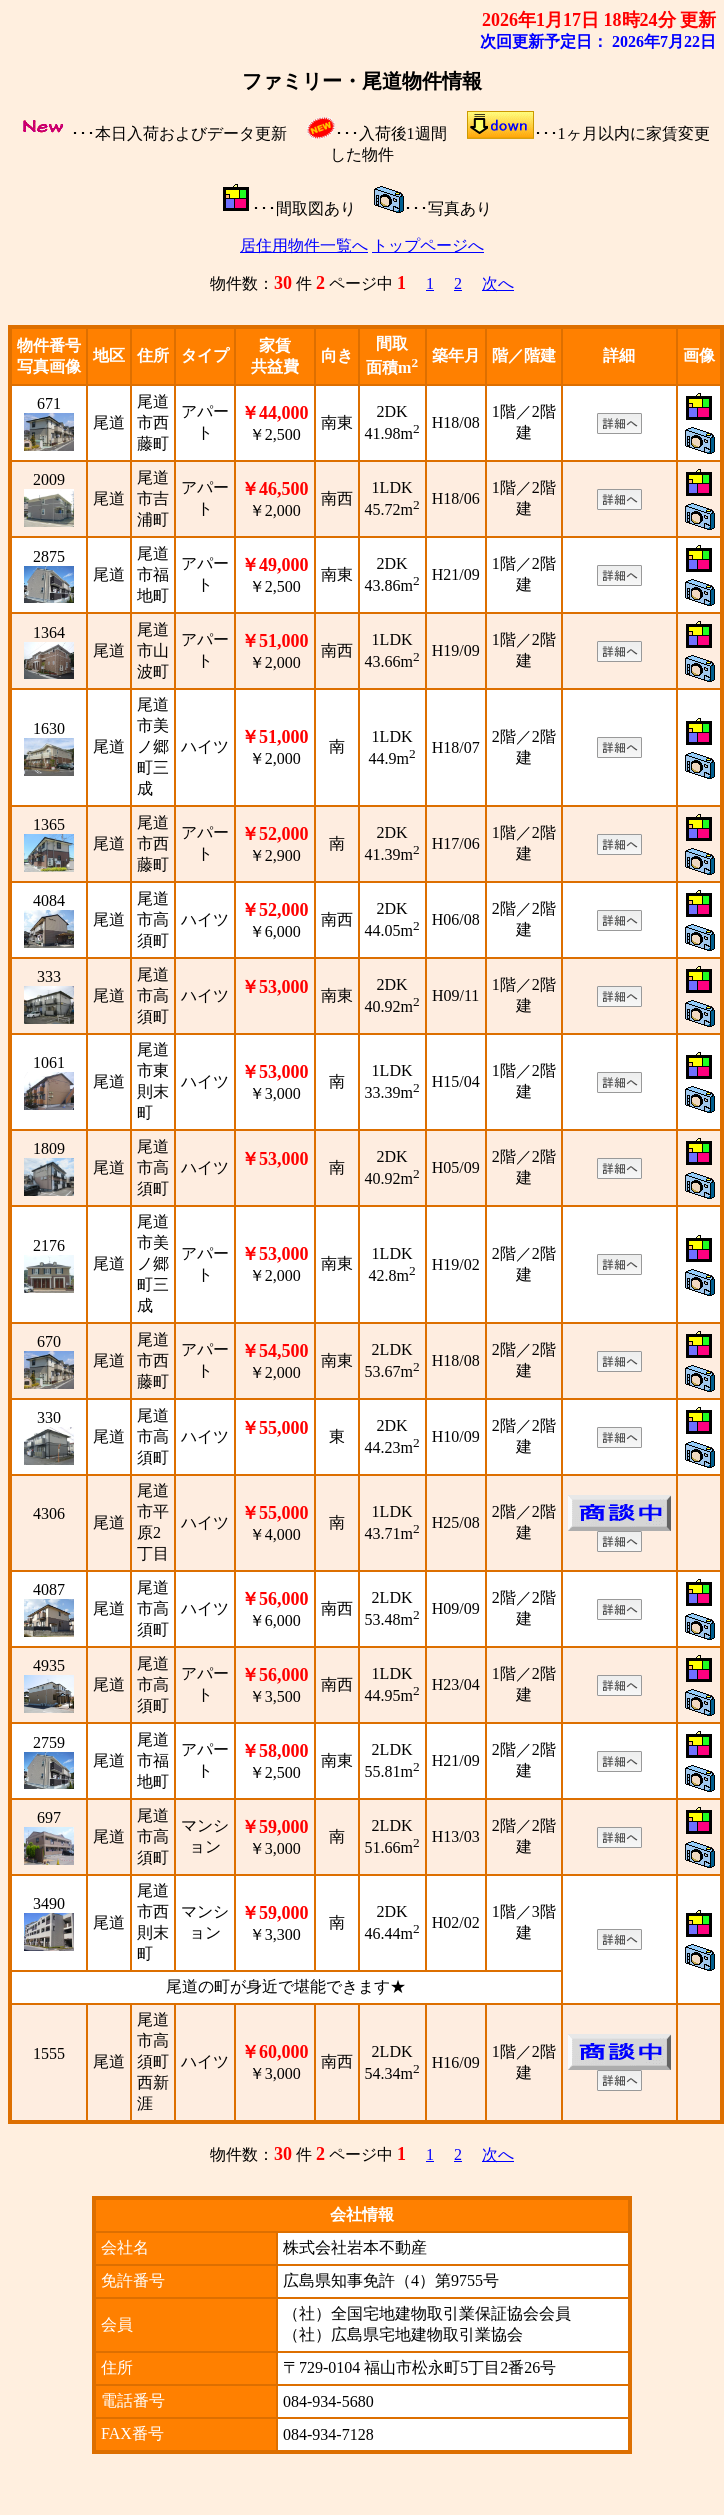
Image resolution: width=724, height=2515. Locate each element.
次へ (498, 283)
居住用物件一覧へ (304, 245)
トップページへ (428, 245)
